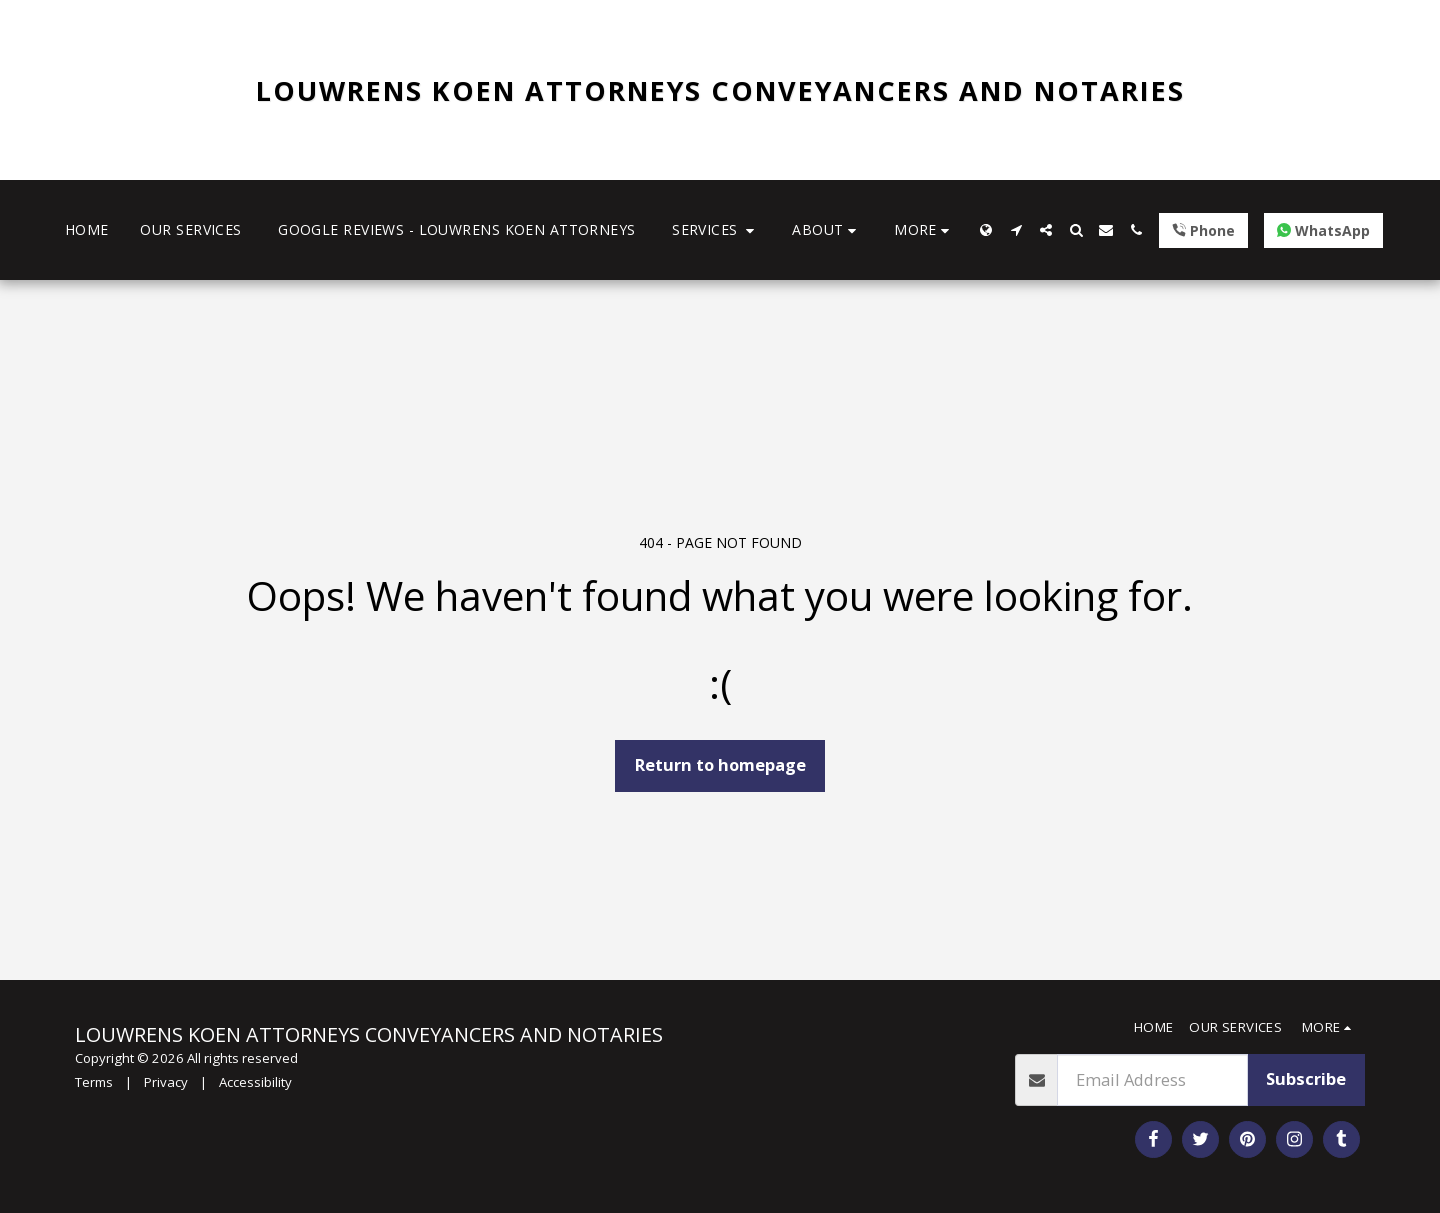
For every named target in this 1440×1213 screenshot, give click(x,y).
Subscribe (1306, 1078)
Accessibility (255, 1082)
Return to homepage (720, 764)
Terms (94, 1082)
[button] (716, 230)
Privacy (166, 1082)
